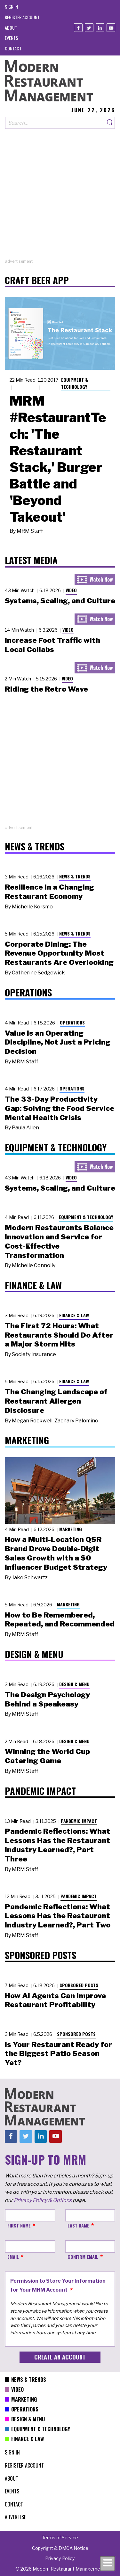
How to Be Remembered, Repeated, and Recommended (60, 1620)
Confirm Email (83, 2256)
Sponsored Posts (79, 1985)
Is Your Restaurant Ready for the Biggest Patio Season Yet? (58, 2053)
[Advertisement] (60, 198)
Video (71, 590)
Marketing (70, 1529)
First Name (19, 2225)
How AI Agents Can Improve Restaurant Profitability (55, 2000)
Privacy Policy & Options (43, 2200)
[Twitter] (89, 27)
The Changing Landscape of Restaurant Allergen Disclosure (56, 1401)
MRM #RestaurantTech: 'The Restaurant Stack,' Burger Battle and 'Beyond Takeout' (58, 459)
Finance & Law (74, 1315)
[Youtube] (111, 27)
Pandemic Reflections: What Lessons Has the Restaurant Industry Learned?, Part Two (57, 1916)
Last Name (78, 2225)
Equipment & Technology (74, 383)
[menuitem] (11, 6)
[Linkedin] (100, 27)
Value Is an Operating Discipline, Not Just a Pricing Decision (57, 1042)
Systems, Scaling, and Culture (60, 600)
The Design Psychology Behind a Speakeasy (47, 1699)
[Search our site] (55, 123)
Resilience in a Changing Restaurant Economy (49, 892)
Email (13, 2256)
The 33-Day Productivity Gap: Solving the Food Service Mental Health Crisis (59, 1108)
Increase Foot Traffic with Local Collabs (52, 645)
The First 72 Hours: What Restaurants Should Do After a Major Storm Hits (59, 1335)
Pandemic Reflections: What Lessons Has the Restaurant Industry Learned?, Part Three (57, 1845)
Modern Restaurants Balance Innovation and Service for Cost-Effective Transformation (59, 1241)
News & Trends (75, 876)
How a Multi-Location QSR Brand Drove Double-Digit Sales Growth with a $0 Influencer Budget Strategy (56, 1553)
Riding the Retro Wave (46, 689)
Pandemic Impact (79, 1820)
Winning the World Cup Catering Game (47, 1756)
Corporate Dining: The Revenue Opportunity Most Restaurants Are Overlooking (59, 953)
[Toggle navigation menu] (107, 2563)
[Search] (110, 123)
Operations (72, 1022)
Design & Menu (74, 1684)
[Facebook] (78, 27)
